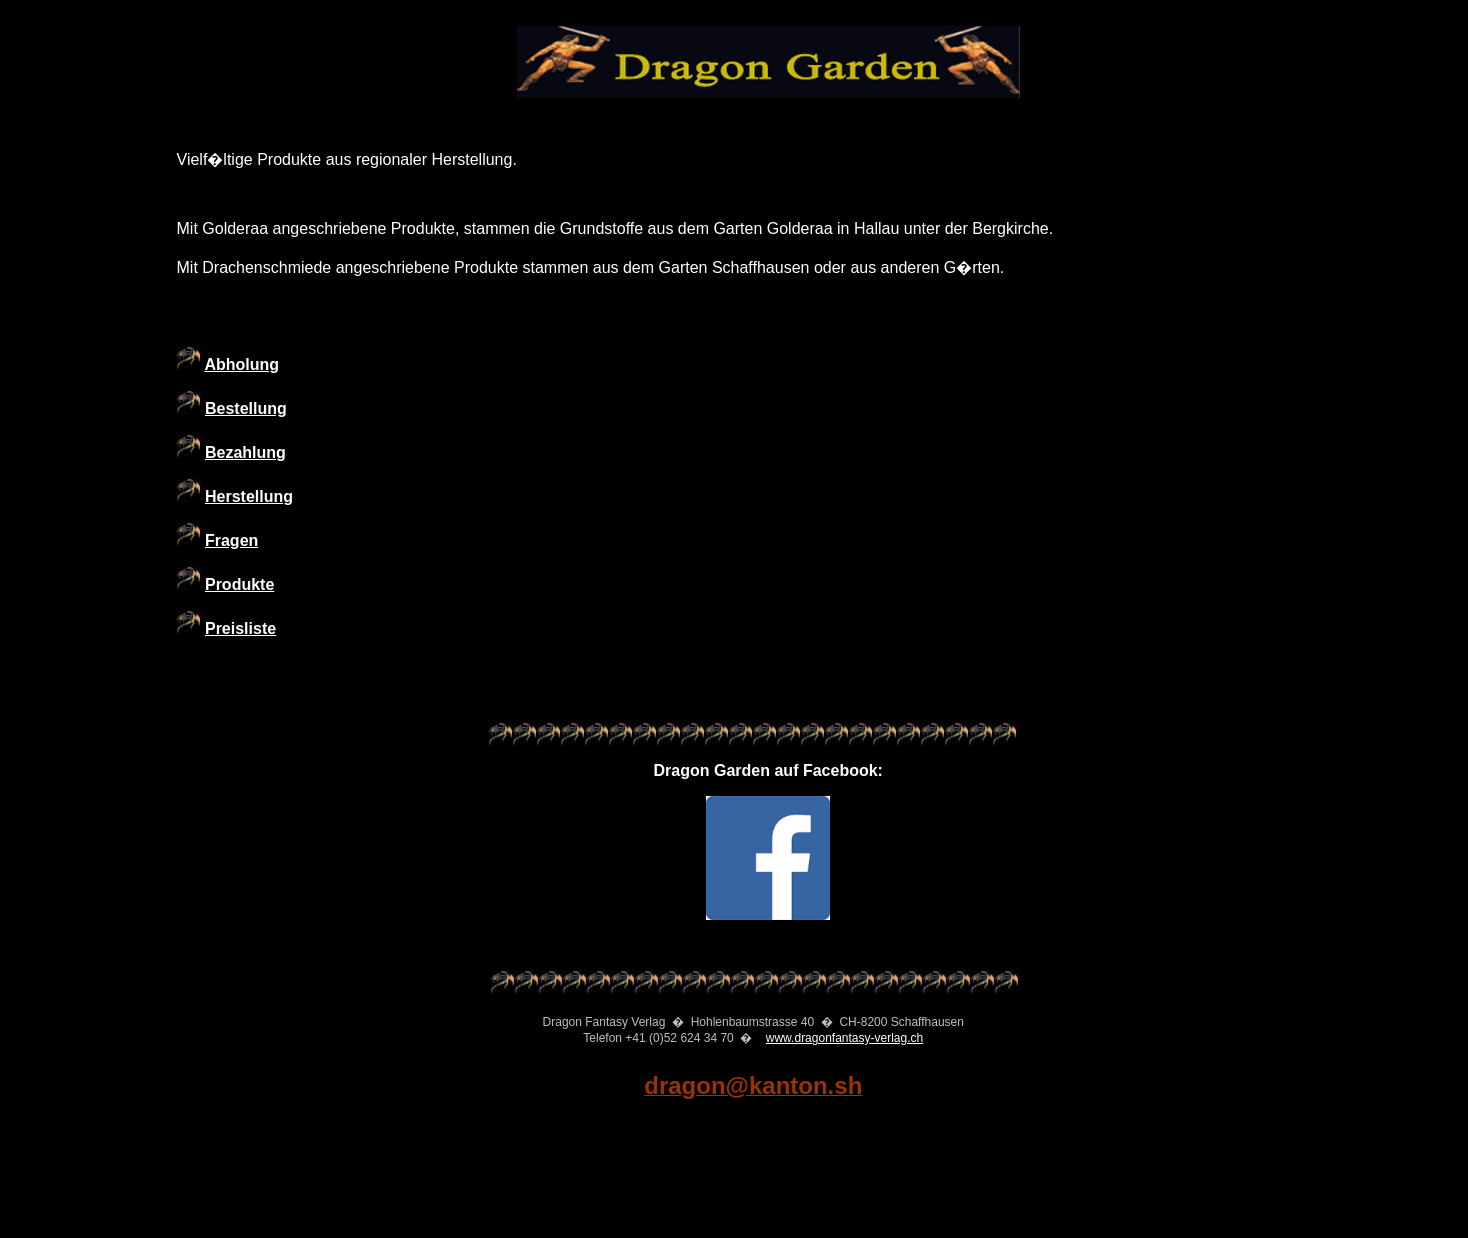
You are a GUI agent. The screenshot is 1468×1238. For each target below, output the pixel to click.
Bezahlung (245, 452)
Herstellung (249, 496)
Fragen (231, 540)
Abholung (241, 364)
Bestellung (246, 408)
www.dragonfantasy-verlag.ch (844, 1038)
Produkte (239, 584)
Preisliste (240, 628)
